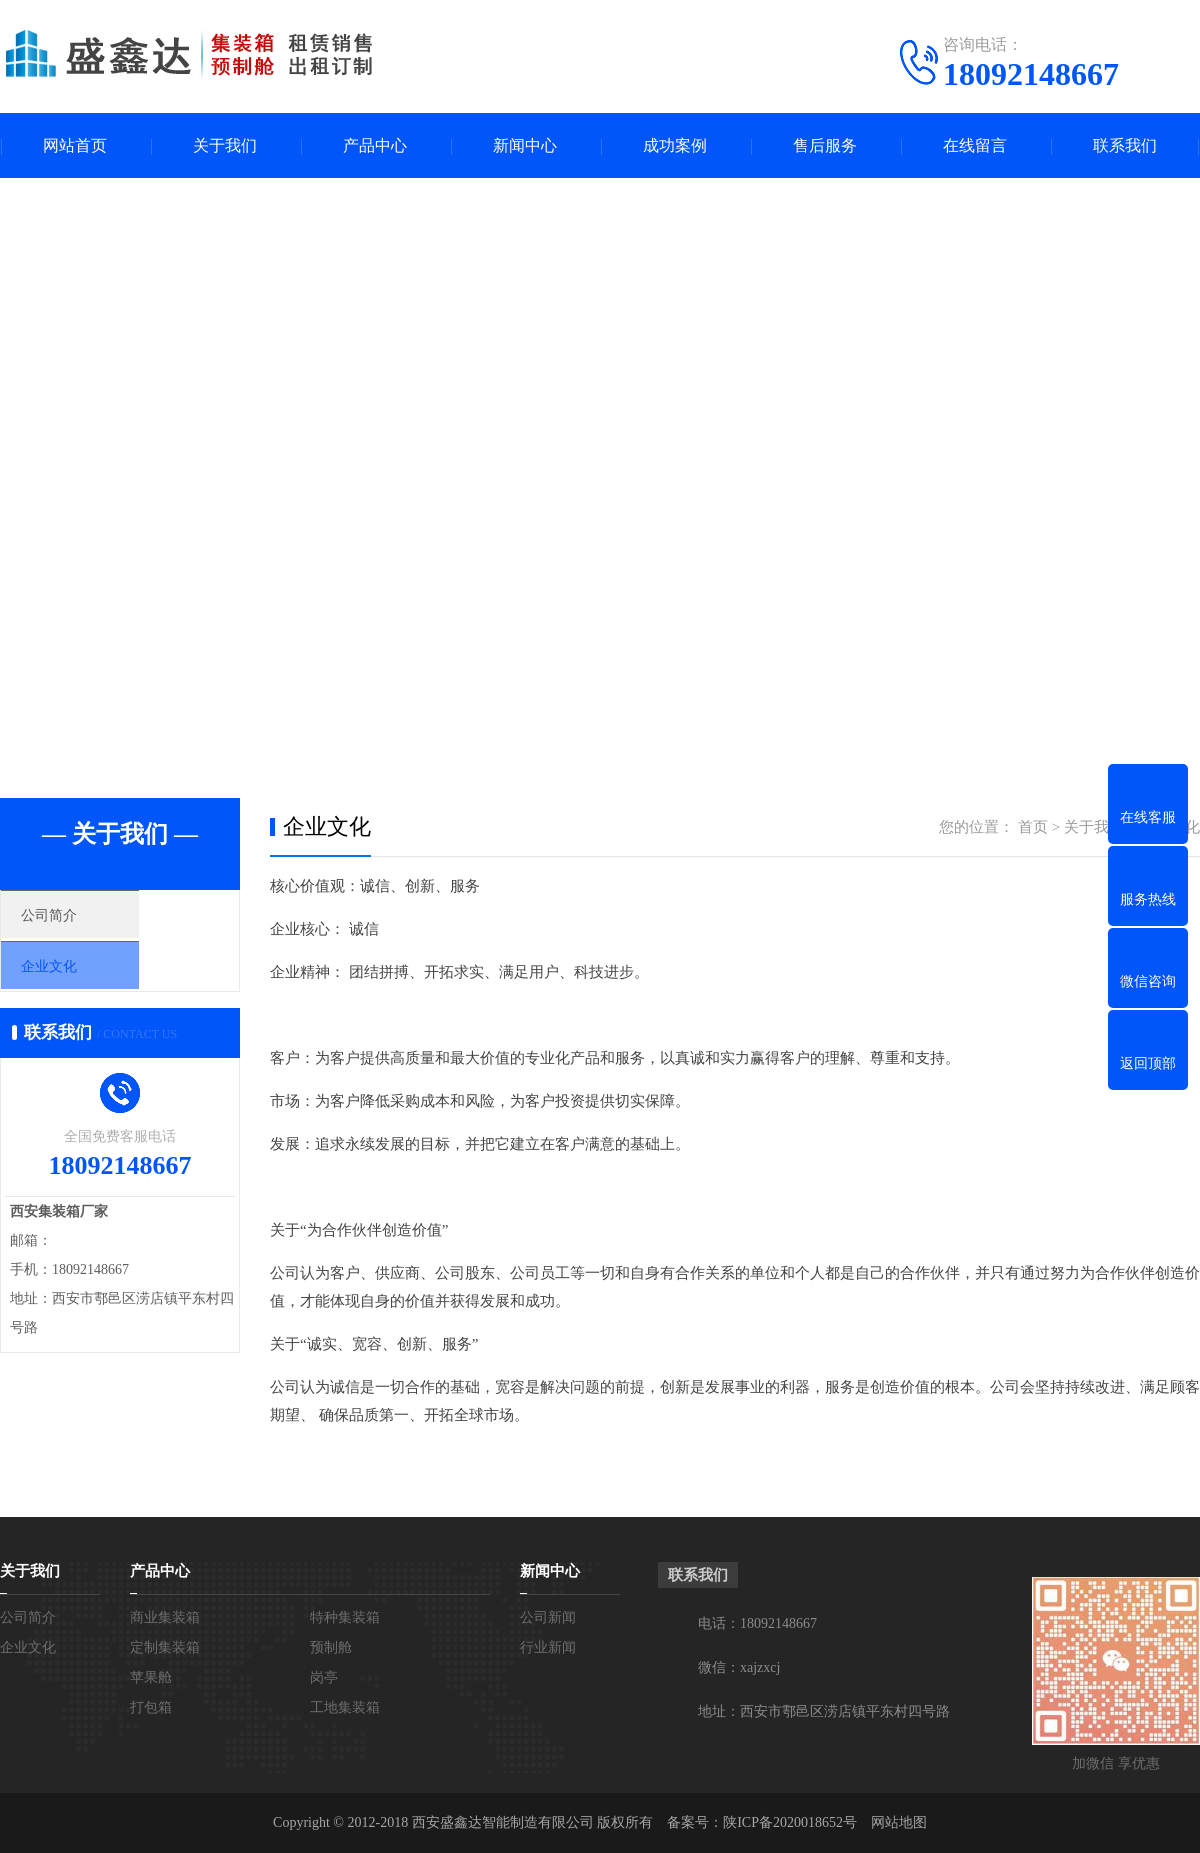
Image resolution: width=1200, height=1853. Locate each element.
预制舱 (331, 1647)
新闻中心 (525, 145)
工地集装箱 (345, 1707)
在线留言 (975, 145)
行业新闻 (548, 1647)
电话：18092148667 (757, 1623)
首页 (1033, 827)
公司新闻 (548, 1617)
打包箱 (151, 1707)
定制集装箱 (165, 1647)
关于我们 (225, 145)
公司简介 (77, 920)
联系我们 (1125, 145)
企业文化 (77, 979)
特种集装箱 (345, 1617)
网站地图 (899, 1822)
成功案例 (675, 145)
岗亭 (324, 1677)
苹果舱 (151, 1677)
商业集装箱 (165, 1617)
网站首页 (75, 145)
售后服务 (825, 145)
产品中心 (375, 145)
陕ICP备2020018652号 (790, 1822)
